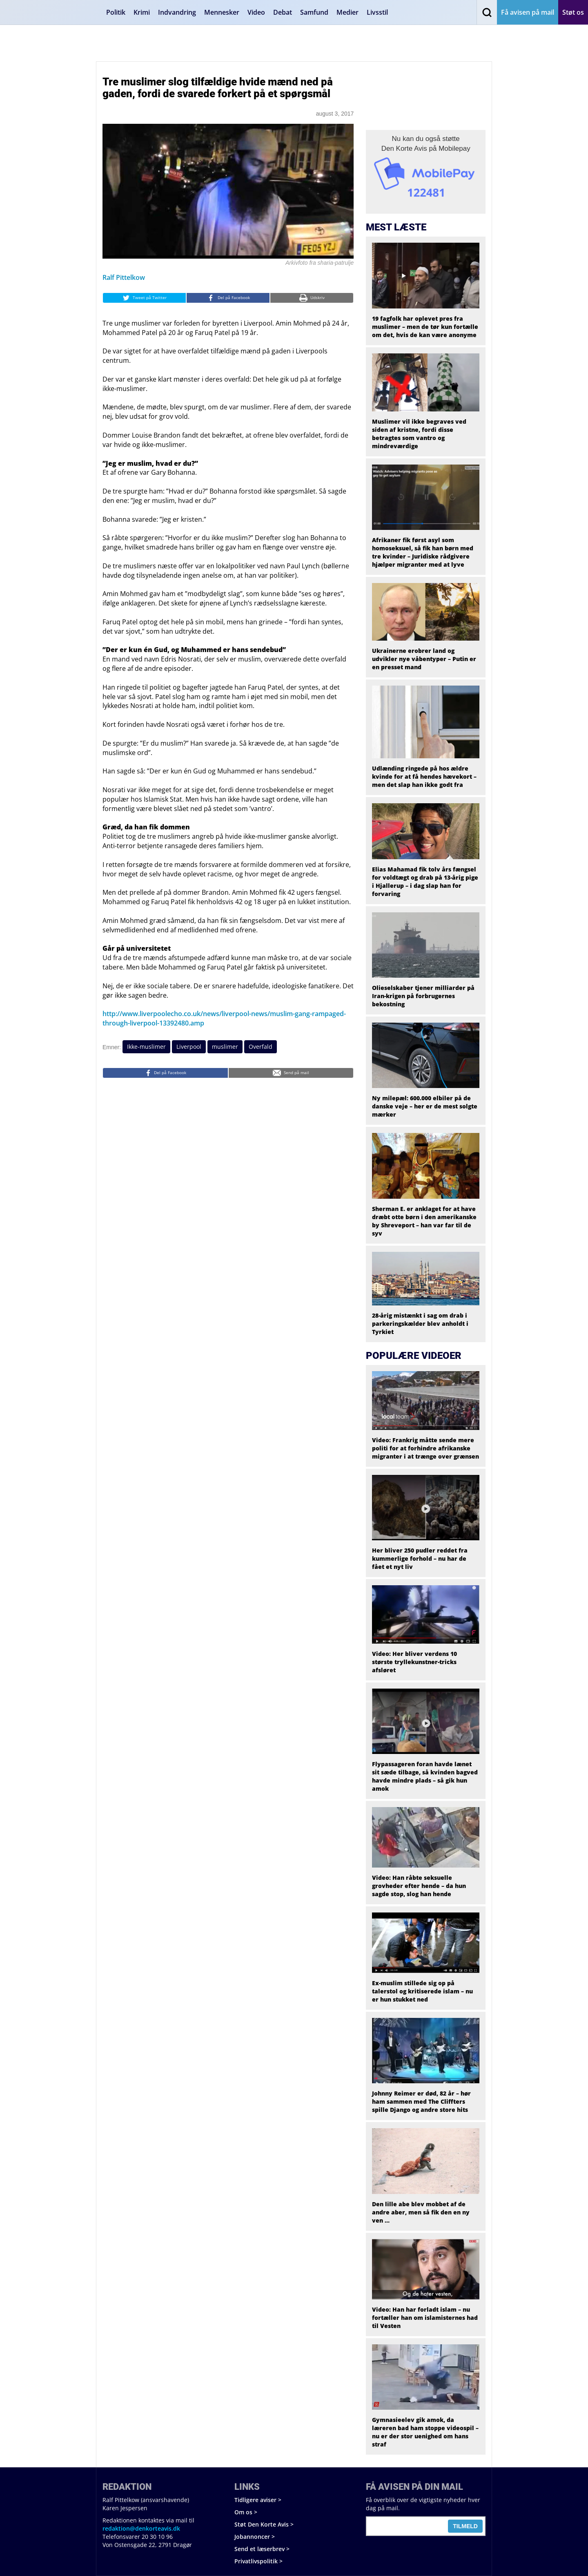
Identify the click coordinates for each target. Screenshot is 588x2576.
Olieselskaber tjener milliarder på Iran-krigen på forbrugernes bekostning (423, 996)
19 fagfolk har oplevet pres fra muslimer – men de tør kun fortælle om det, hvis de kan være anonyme (425, 327)
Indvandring (177, 12)
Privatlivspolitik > (258, 2561)
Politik (115, 12)
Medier (347, 12)
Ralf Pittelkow (123, 277)
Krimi (142, 12)
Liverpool (188, 1046)
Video (256, 12)
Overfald (260, 1046)
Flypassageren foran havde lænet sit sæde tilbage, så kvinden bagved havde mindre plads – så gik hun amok (425, 1776)
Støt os (573, 12)
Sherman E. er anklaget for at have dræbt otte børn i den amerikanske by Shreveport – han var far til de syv (424, 1221)
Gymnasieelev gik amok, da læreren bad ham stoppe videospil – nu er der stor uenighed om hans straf (425, 2432)
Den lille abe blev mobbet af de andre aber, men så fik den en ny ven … (421, 2212)
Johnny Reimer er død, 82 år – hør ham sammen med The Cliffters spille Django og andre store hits (421, 2101)
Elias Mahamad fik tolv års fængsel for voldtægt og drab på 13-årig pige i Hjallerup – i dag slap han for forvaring (425, 881)
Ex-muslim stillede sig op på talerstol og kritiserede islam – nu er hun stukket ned (422, 1991)
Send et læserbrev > (262, 2549)
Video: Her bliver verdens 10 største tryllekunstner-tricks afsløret (414, 1662)
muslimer (225, 1046)
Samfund (314, 12)
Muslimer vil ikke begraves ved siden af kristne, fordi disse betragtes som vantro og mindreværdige (419, 434)
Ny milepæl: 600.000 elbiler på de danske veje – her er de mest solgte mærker (424, 1106)
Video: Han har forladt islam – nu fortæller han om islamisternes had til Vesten (425, 2318)
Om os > (245, 2512)
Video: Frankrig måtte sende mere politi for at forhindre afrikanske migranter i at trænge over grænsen (425, 1448)
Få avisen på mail (527, 12)
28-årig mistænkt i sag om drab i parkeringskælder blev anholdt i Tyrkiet (420, 1323)
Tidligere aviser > (257, 2500)
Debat (282, 12)
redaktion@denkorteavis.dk (141, 2528)
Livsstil (377, 12)
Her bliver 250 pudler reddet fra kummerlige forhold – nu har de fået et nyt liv (420, 1558)
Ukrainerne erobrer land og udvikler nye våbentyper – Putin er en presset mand (424, 659)
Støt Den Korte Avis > (264, 2524)
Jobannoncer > (254, 2536)
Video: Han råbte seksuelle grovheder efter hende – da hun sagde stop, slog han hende (419, 1886)
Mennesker (221, 12)
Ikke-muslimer (146, 1046)
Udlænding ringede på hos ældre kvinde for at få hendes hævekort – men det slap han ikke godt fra (424, 776)
